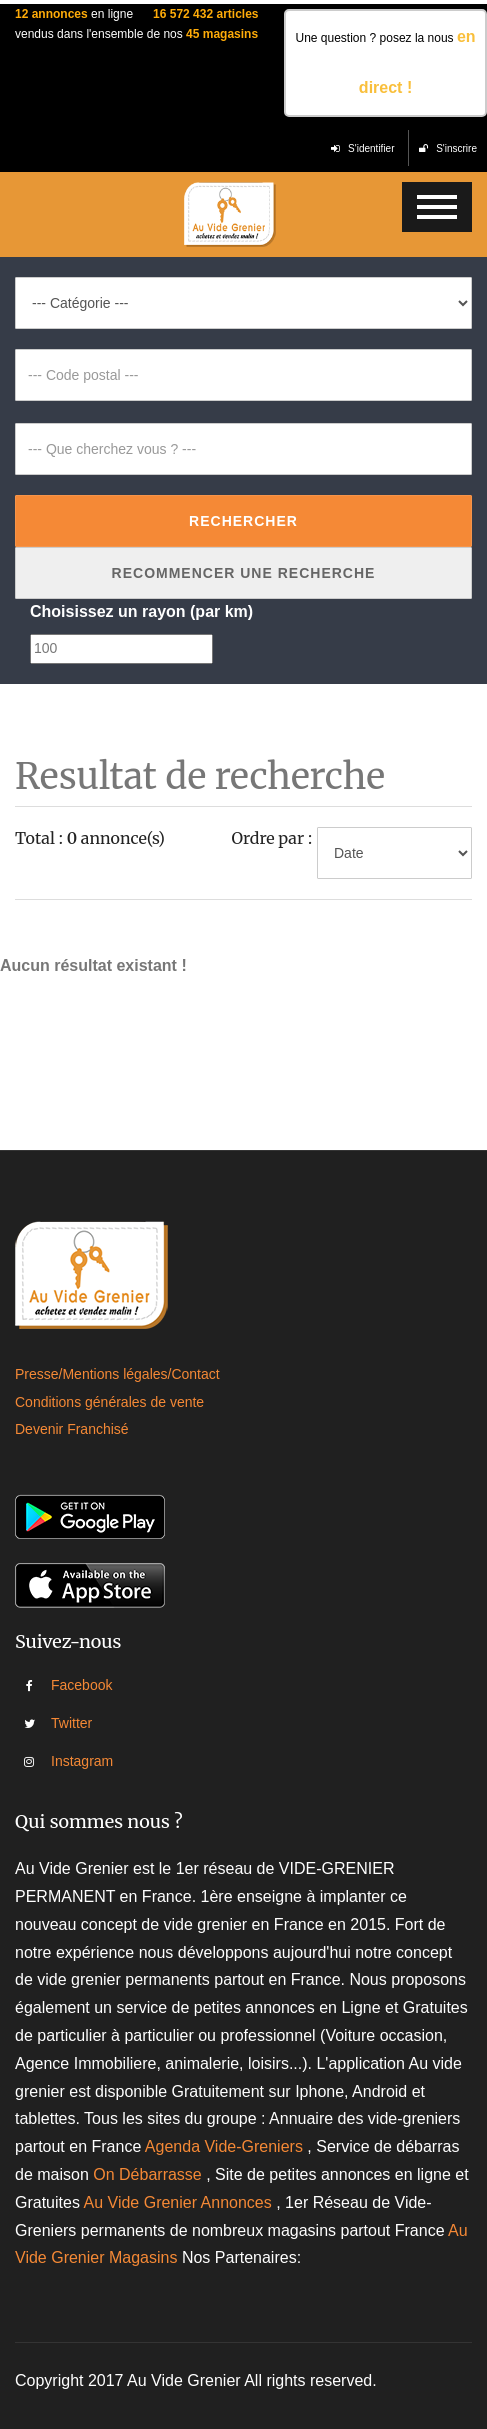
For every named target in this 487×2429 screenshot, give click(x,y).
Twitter (65, 1723)
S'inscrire (448, 148)
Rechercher (243, 521)
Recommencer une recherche (244, 573)
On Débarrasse (147, 2174)
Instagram (65, 1761)
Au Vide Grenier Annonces (179, 2202)
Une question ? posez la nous (385, 62)
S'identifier (362, 148)
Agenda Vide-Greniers (224, 2146)
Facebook (65, 1685)
